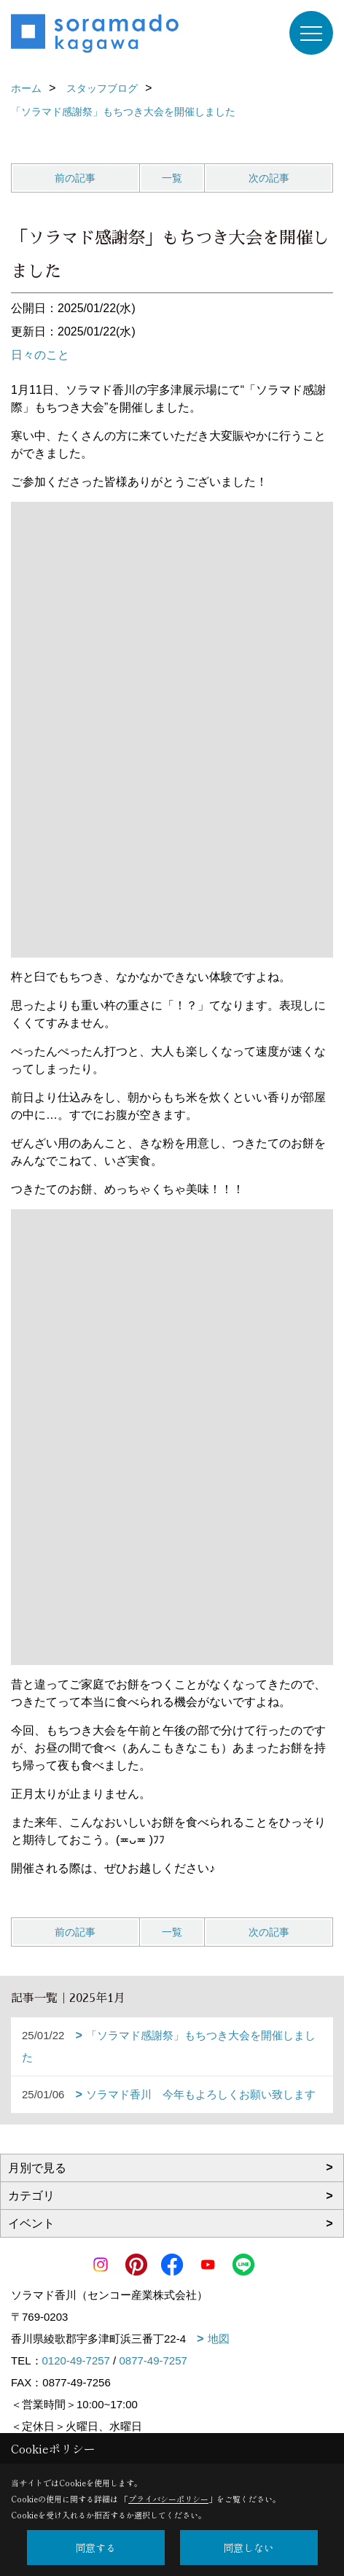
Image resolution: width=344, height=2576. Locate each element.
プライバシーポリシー (168, 2499)
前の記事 (75, 178)
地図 (219, 2338)
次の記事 (269, 178)
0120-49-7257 (76, 2360)
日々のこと (40, 355)
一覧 (172, 178)
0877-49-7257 (153, 2360)
